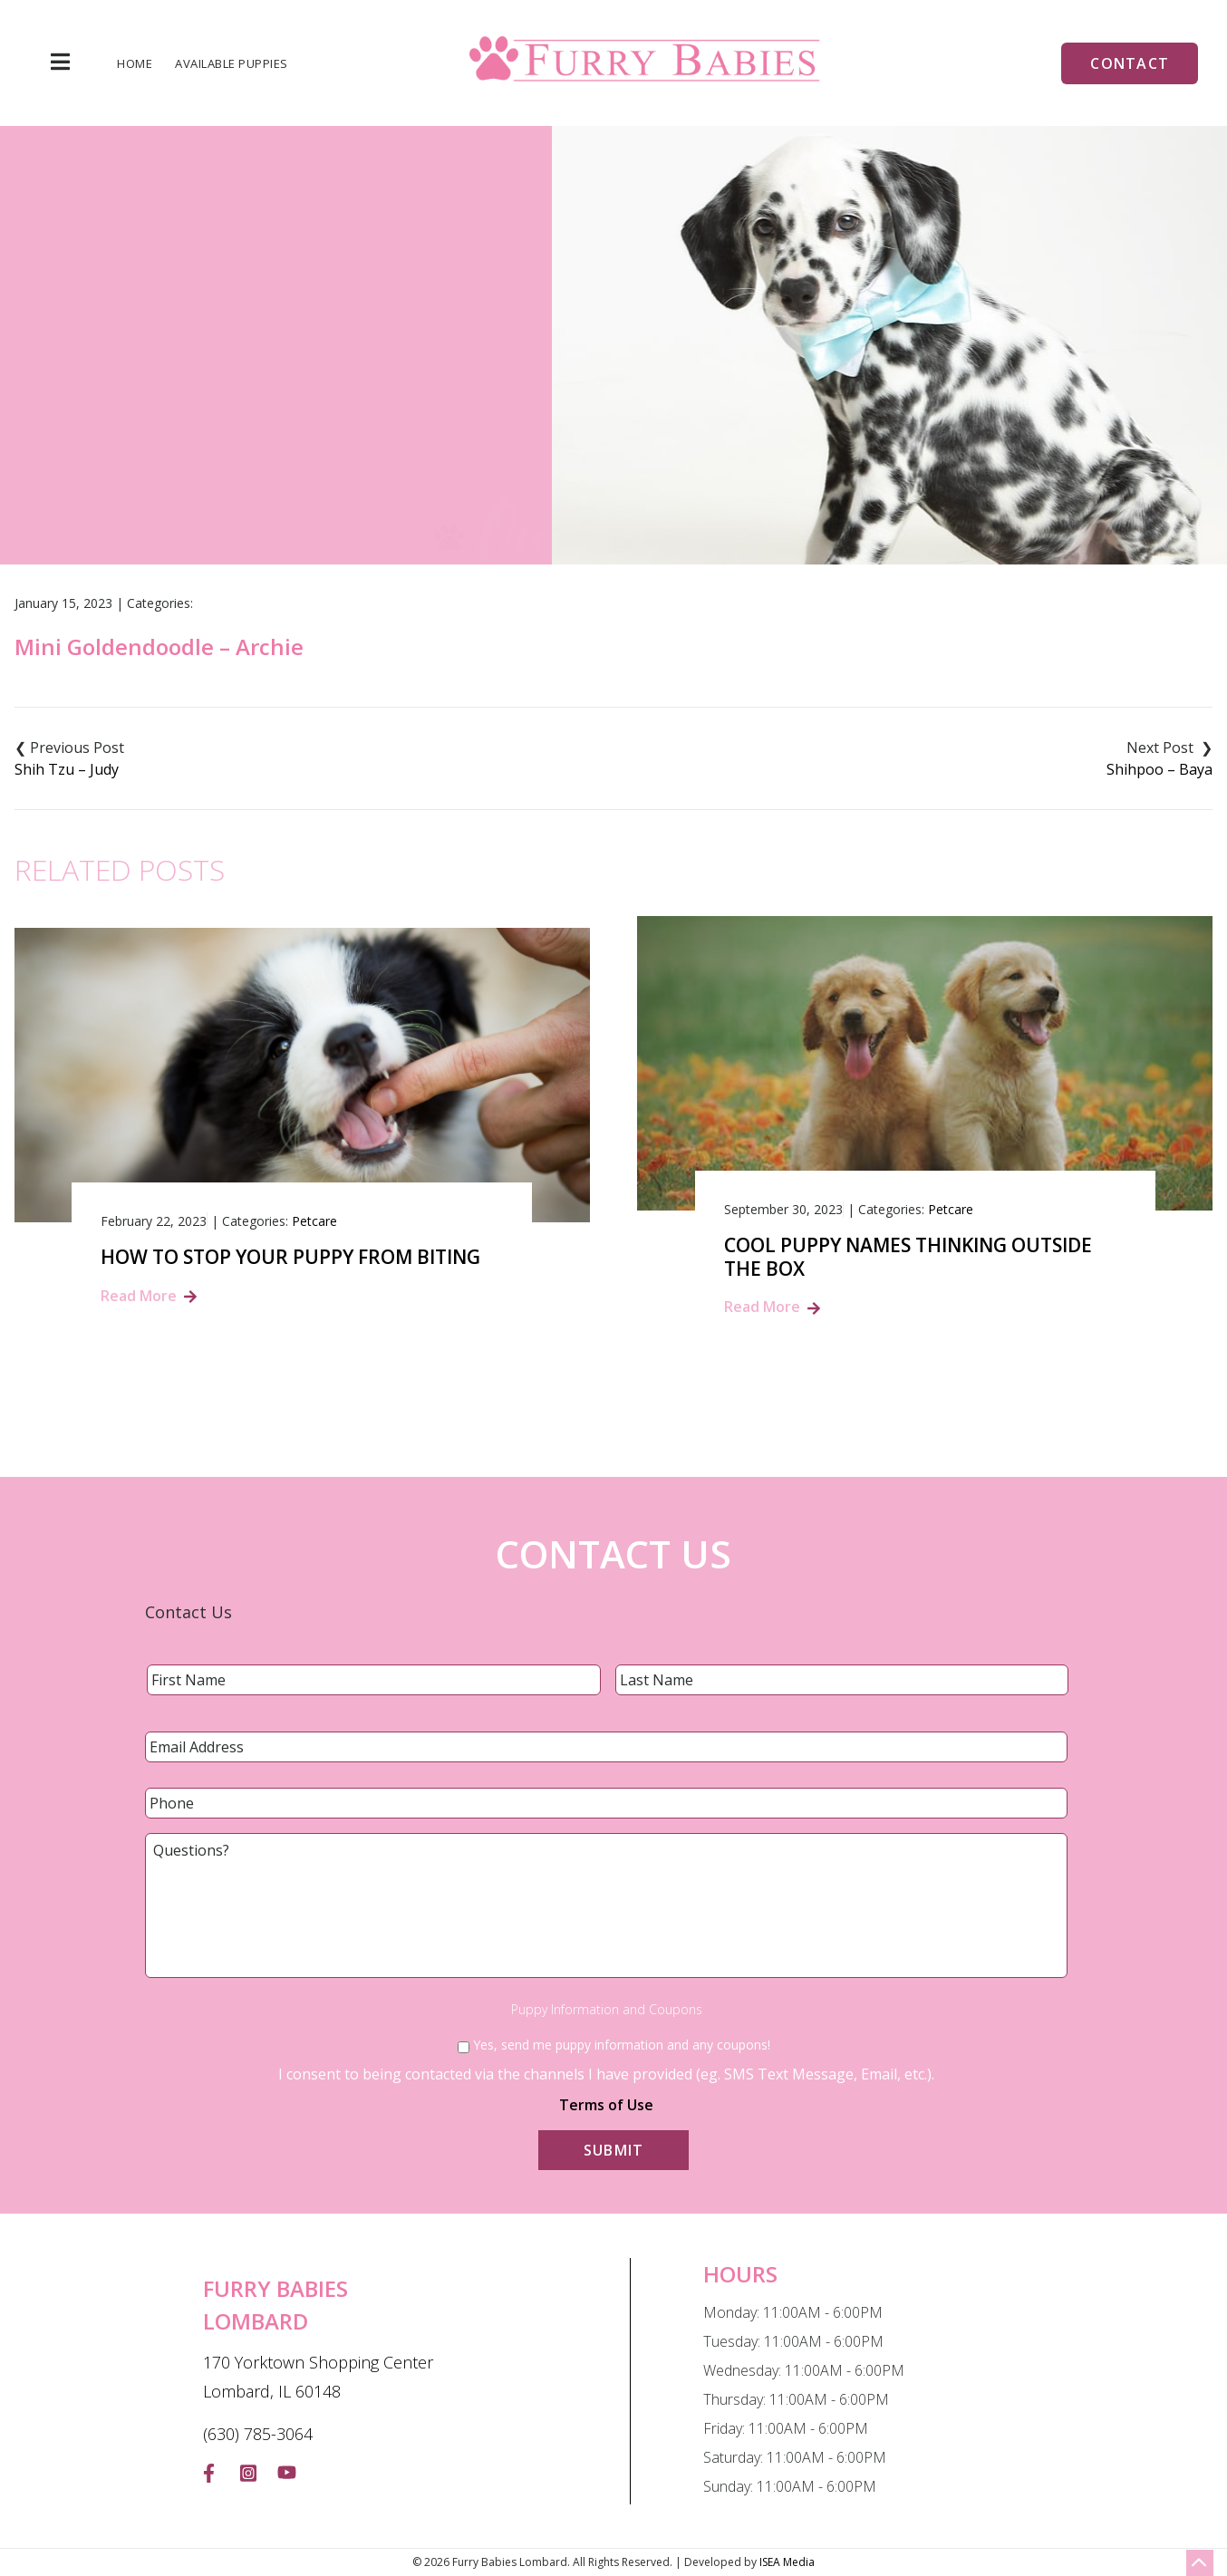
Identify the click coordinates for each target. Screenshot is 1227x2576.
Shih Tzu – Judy (66, 769)
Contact (1129, 63)
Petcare (314, 1221)
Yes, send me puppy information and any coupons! (621, 2044)
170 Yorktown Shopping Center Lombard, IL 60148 (318, 2376)
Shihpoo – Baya (1159, 769)
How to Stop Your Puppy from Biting (290, 1257)
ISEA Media (787, 2562)
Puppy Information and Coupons (606, 2010)
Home (134, 64)
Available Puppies (231, 64)
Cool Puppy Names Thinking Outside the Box (908, 1256)
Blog (519, 424)
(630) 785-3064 (258, 2434)
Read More (139, 1296)
